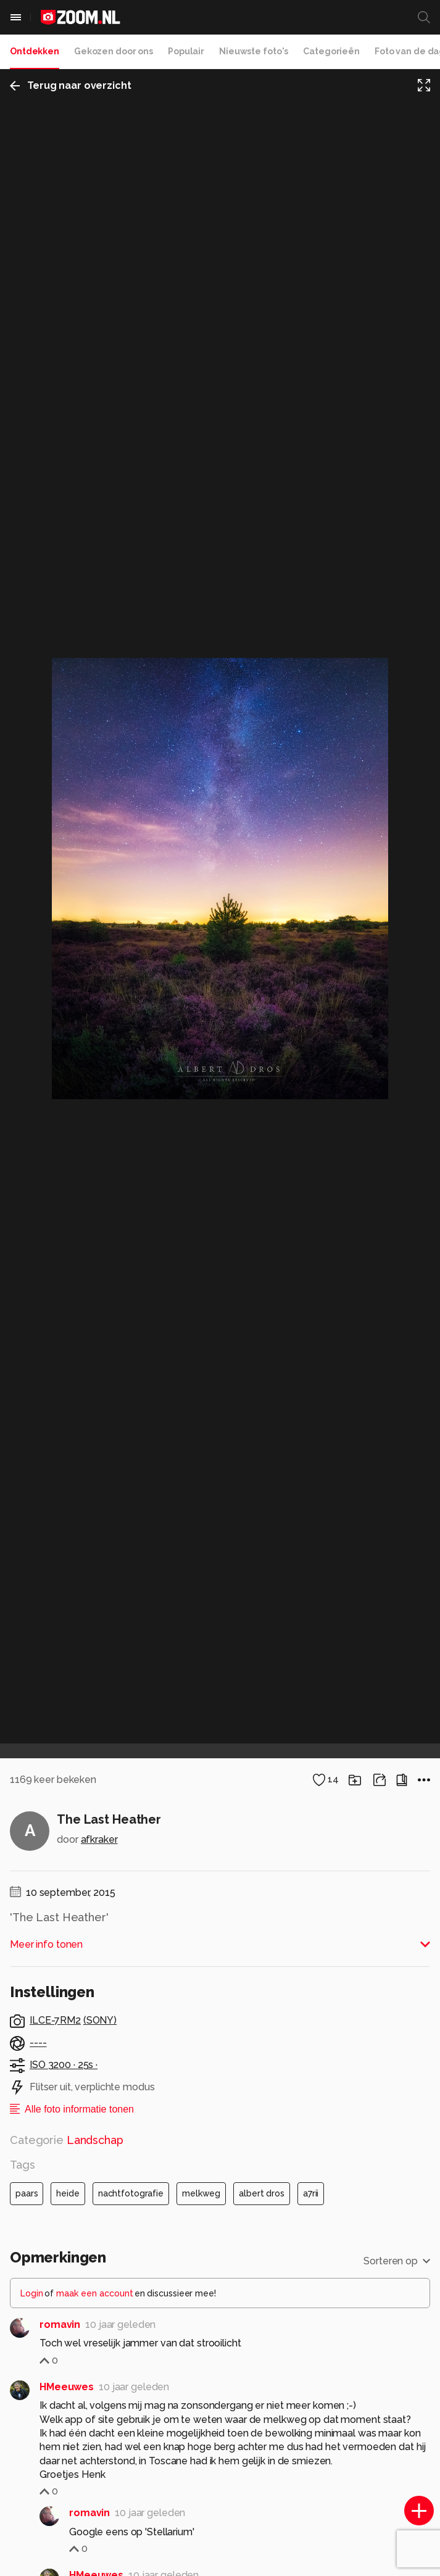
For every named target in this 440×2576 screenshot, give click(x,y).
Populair (186, 51)
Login (31, 2293)
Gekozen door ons (113, 51)
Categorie (66, 2140)
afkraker (99, 1839)
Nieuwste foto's (253, 51)
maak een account (94, 2293)
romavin (59, 2324)
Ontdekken (34, 51)
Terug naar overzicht (70, 85)
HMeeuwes (66, 2387)
